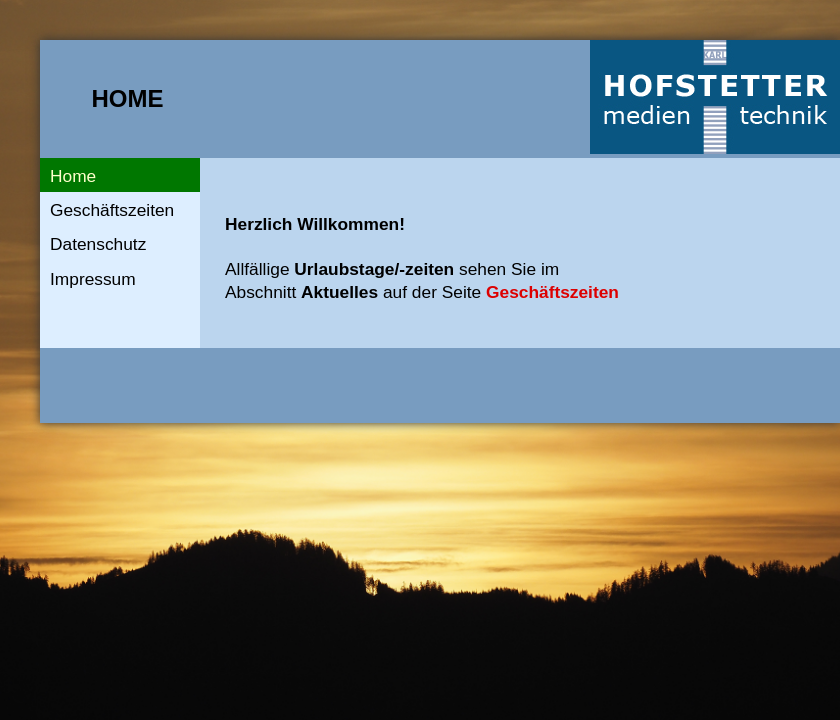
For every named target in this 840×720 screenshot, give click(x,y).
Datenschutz (98, 244)
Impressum (93, 279)
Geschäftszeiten (112, 210)
